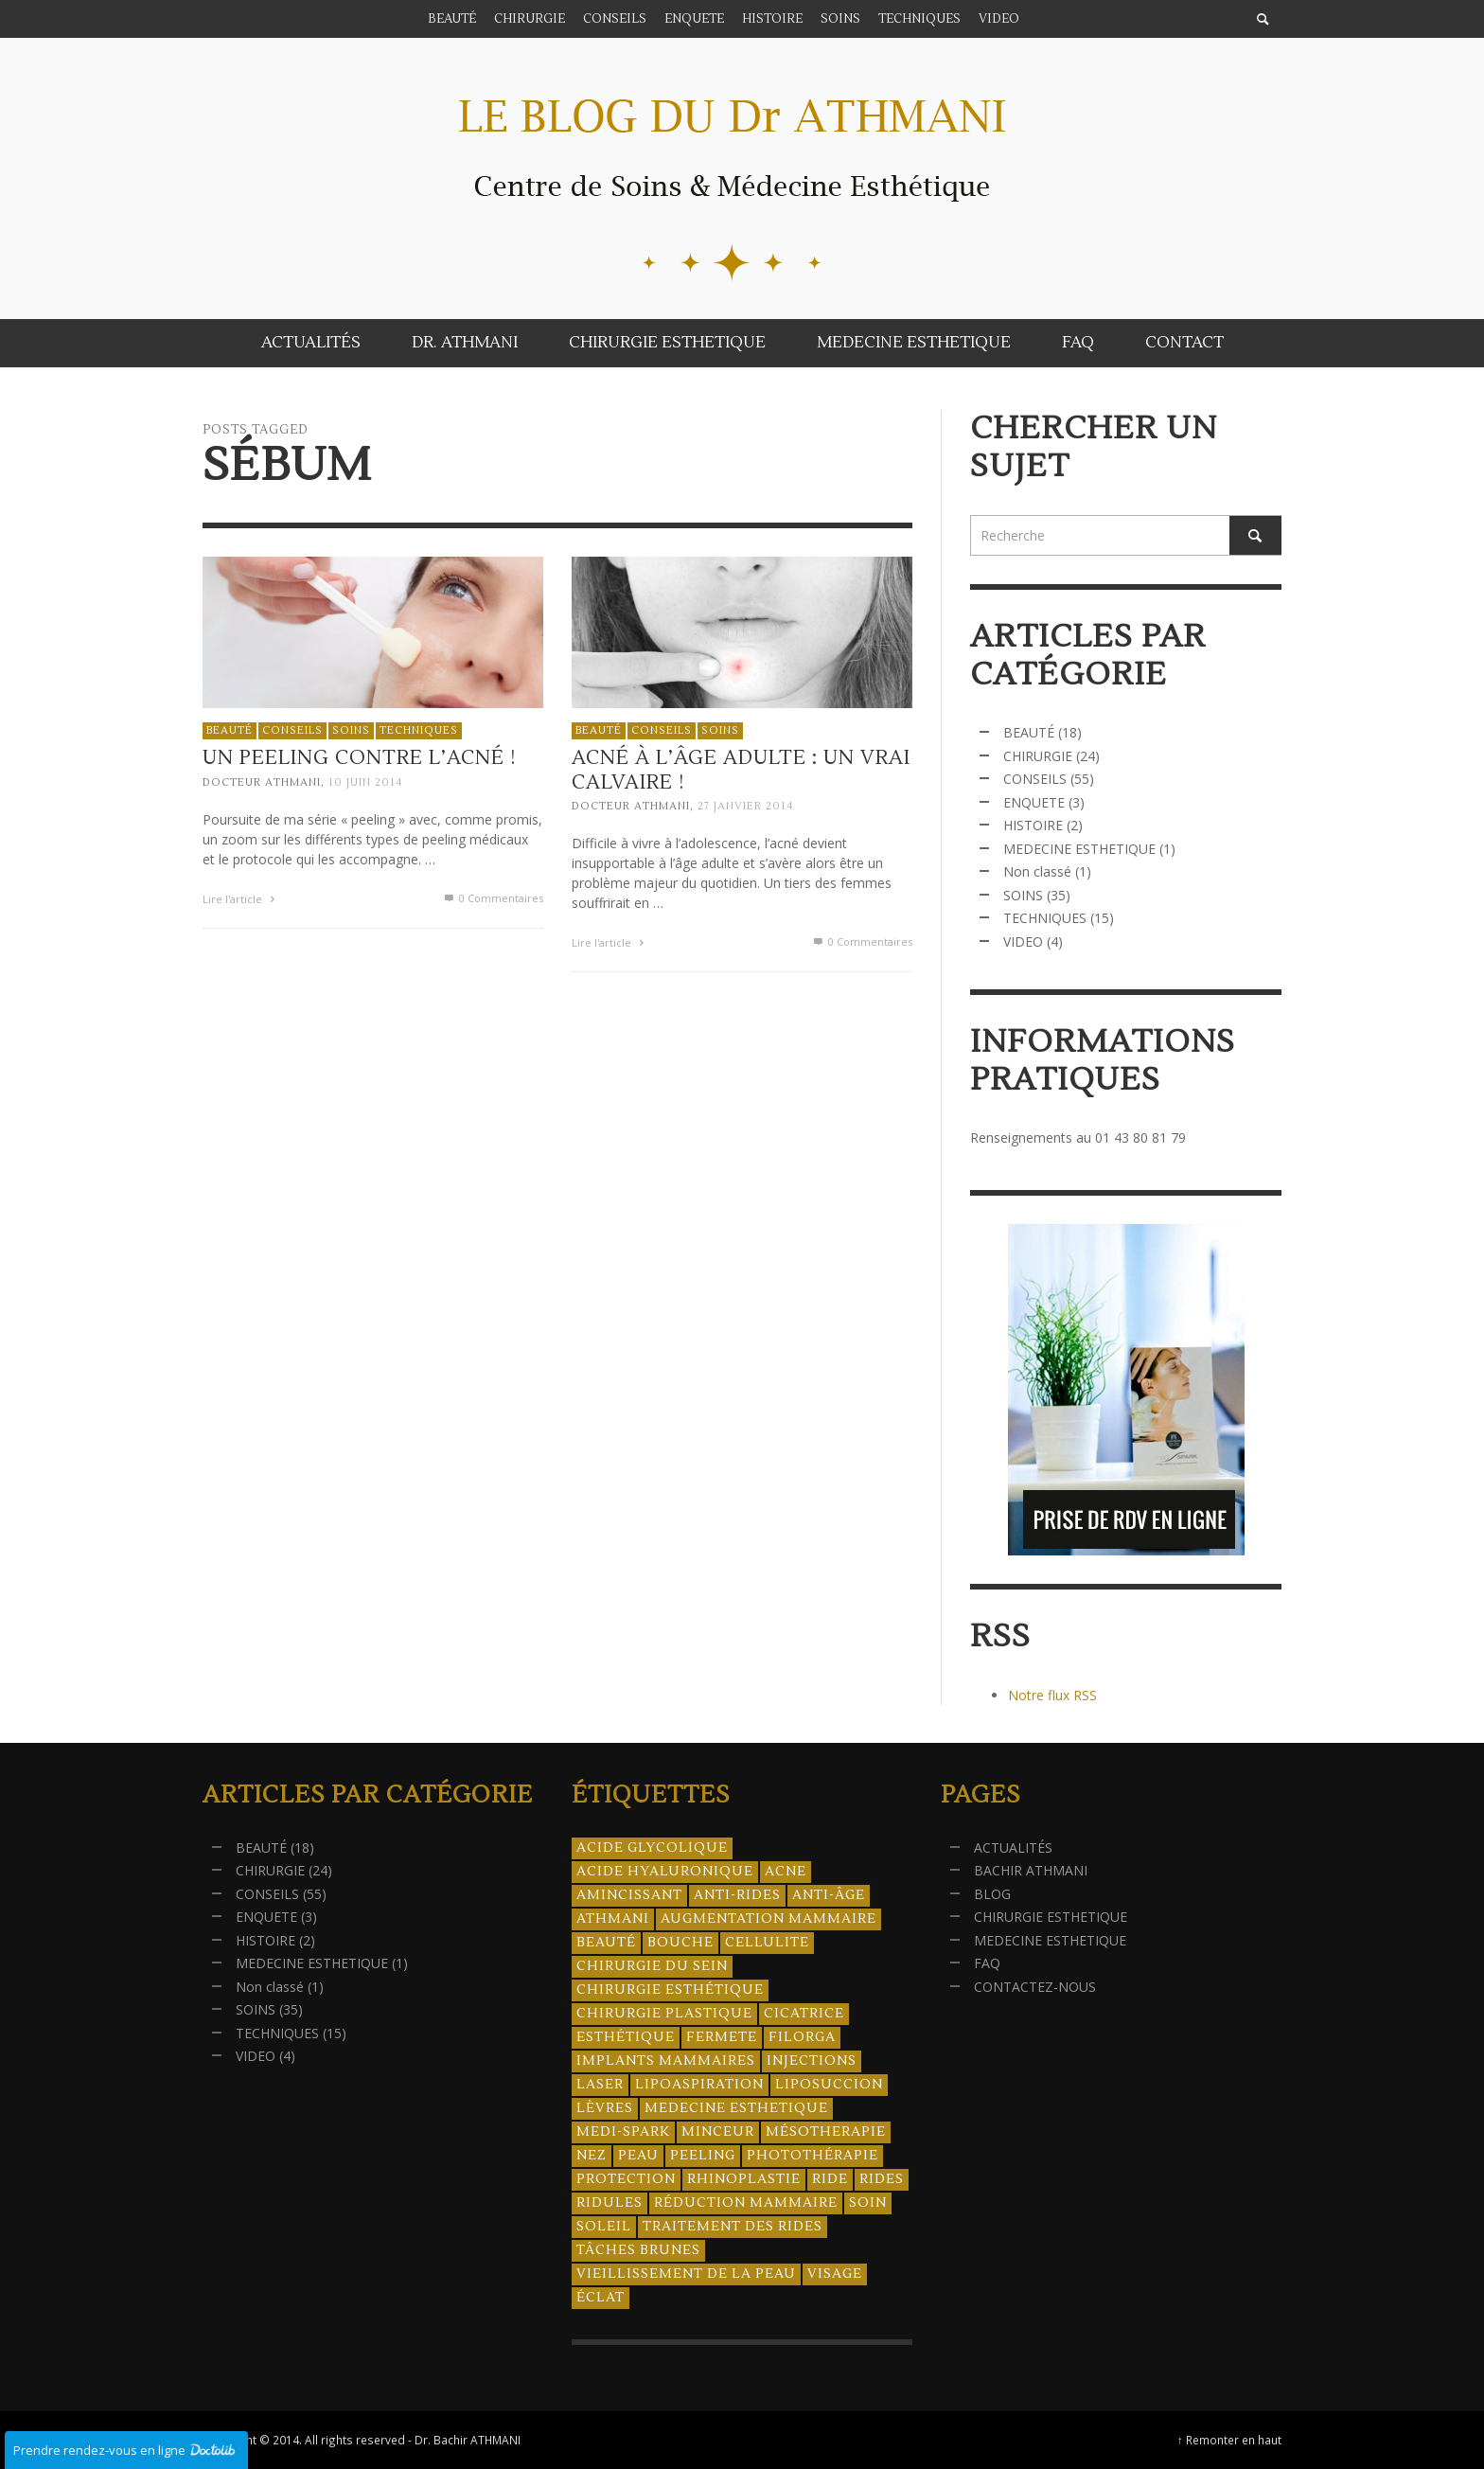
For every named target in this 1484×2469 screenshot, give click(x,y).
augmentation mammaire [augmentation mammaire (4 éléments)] (768, 1918)
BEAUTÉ (229, 730)
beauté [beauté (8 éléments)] (606, 1942)
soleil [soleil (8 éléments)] (603, 2226)
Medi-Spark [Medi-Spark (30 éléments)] (623, 2131)
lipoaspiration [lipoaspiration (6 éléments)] (699, 2084)
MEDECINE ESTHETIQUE (1079, 849)
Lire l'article (241, 899)
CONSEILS (292, 730)
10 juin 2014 (365, 782)
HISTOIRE (1033, 825)
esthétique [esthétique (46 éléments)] (625, 2037)
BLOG (992, 1894)
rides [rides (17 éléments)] (881, 2179)
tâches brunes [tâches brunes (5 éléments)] (638, 2250)
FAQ (987, 1963)
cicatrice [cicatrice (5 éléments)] (804, 2013)
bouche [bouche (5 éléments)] (680, 1942)
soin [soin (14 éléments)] (868, 2202)
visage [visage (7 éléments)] (834, 2273)
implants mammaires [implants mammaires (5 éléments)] (665, 2060)
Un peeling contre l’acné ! (359, 759)
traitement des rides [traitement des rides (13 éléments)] (732, 2226)
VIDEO (1023, 941)
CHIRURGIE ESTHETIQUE (1050, 1917)
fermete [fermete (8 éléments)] (721, 2037)
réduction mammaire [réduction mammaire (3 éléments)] (746, 2202)
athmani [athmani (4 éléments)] (612, 1918)
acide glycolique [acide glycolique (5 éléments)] (652, 1847)
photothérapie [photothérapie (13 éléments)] (812, 2155)
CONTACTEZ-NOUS (1035, 1987)
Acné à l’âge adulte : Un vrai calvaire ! (740, 775)
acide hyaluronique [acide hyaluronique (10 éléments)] (664, 1871)
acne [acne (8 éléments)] (785, 1871)
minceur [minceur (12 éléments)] (717, 2131)
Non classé (1037, 871)
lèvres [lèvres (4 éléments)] (604, 2108)
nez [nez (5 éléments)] (591, 2155)
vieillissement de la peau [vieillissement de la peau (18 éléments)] (686, 2273)
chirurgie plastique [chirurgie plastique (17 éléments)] (664, 2013)
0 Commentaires (492, 898)
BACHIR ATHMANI (1030, 1870)
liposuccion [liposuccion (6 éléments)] (829, 2084)
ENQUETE (1034, 802)
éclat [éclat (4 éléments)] (600, 2297)
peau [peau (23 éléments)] (638, 2155)
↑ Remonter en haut (1229, 2439)
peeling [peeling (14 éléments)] (702, 2155)
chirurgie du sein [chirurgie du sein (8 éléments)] (652, 1966)
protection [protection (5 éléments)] (626, 2179)
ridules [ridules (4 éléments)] (609, 2202)
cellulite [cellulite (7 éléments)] (767, 1942)
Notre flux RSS (1052, 1695)
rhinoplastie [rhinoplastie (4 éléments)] (744, 2179)
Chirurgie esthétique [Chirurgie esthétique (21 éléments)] (670, 1989)
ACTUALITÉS (1013, 1847)
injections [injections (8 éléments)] (812, 2060)
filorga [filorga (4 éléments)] (802, 2037)
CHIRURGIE (1037, 756)
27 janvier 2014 (743, 812)
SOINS (351, 730)
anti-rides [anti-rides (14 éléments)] (737, 1895)
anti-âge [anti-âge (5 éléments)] (828, 1895)
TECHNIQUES (419, 730)
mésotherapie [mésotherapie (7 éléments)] (826, 2131)
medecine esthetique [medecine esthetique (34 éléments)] (736, 2108)
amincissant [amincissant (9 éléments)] (629, 1895)
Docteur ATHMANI (262, 782)
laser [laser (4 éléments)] (600, 2084)
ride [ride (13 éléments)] (830, 2179)
